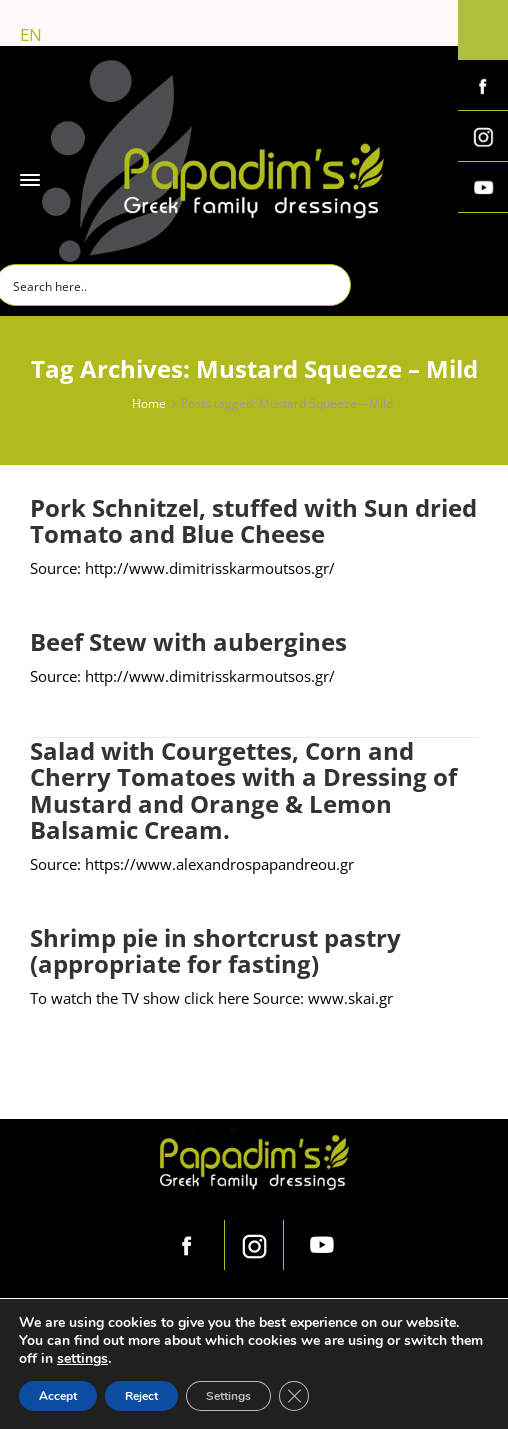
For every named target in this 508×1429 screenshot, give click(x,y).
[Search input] (174, 285)
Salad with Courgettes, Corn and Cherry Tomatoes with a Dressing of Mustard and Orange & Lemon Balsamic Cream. (243, 790)
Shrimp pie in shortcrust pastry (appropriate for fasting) (215, 950)
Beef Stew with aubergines (188, 641)
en (31, 34)
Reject (141, 1396)
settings (82, 1359)
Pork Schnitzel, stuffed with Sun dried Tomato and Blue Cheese (253, 520)
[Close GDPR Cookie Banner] (294, 1396)
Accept (58, 1396)
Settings (228, 1396)
